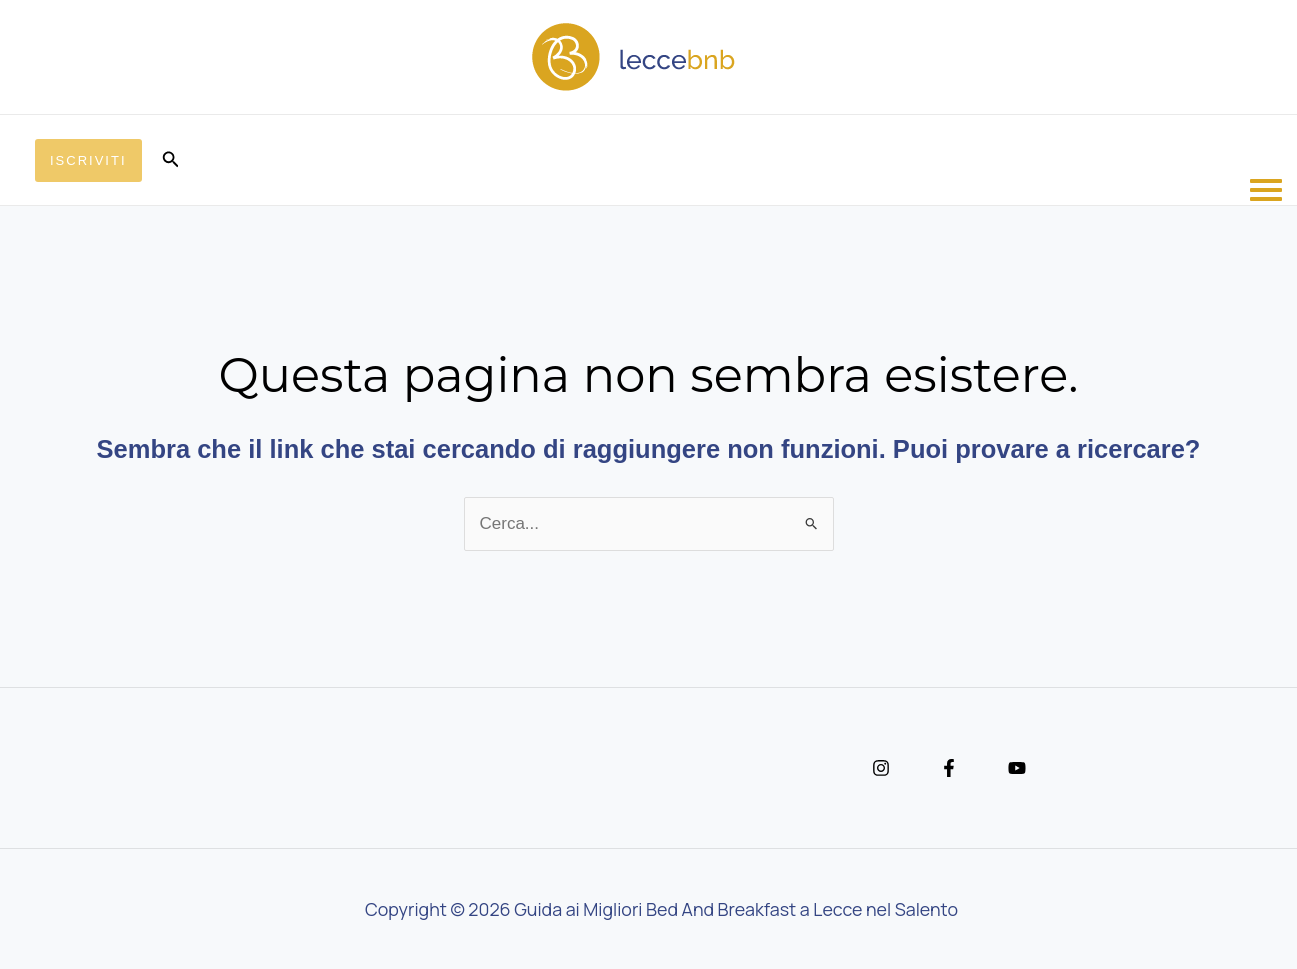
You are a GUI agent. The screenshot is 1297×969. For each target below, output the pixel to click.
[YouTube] (1017, 768)
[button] (88, 160)
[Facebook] (949, 768)
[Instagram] (881, 768)
